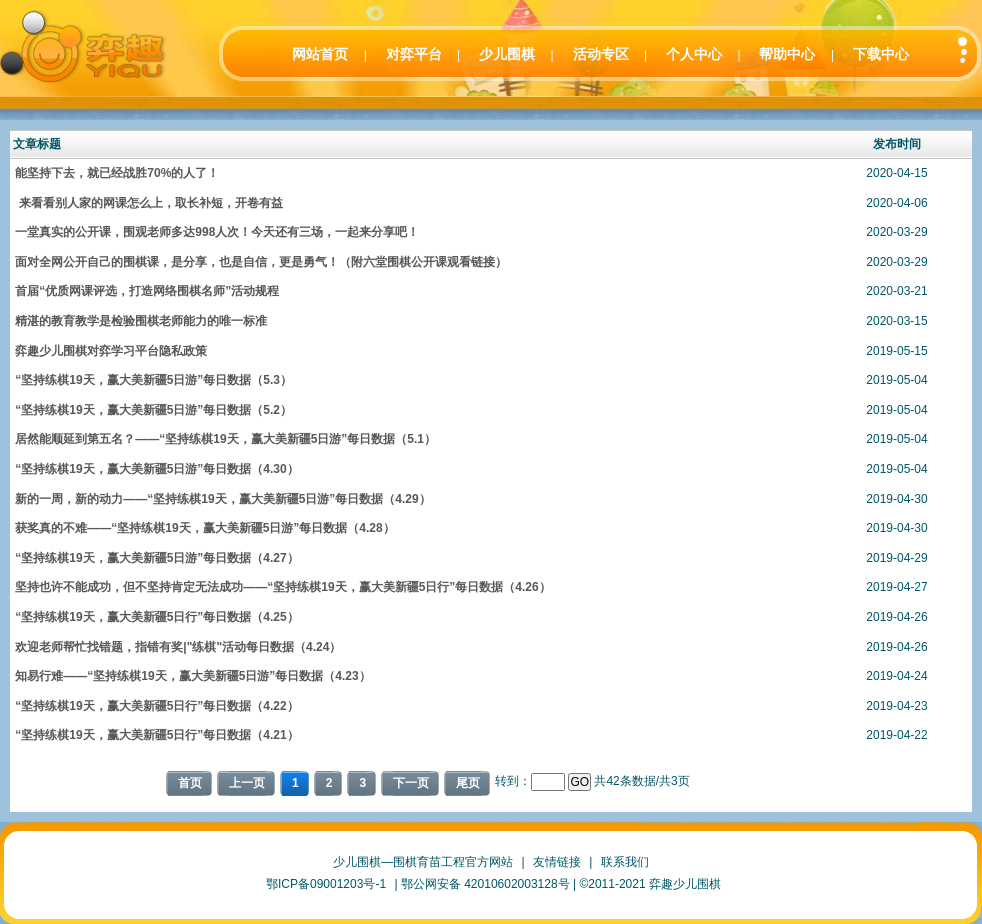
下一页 (411, 783)
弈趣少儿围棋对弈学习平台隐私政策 (111, 351)
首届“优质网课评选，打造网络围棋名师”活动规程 (147, 291)
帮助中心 (787, 54)
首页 (190, 783)
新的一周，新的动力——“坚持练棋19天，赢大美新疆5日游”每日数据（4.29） (222, 499)
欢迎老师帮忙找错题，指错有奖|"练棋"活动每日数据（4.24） (178, 647)
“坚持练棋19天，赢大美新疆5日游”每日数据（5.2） (153, 410)
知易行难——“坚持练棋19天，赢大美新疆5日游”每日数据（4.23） (192, 676)
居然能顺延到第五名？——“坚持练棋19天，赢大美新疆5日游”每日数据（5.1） (225, 439)
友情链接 (557, 862)
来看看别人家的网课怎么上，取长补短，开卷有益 (148, 203)
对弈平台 (414, 54)
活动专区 (601, 54)
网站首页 (320, 54)
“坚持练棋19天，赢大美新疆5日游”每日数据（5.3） (153, 380)
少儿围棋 (507, 54)
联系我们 (625, 862)
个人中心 (694, 54)
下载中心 (881, 54)
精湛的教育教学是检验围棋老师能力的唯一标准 (141, 321)
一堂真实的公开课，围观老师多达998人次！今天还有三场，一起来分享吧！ (217, 232)
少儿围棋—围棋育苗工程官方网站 (423, 862)
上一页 (247, 783)
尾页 (468, 783)
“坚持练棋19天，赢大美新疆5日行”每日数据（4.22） (156, 706)
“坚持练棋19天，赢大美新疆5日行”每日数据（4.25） (156, 617)
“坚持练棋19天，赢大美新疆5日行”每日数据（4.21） (156, 735)
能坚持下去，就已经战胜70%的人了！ (117, 173)
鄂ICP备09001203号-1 (326, 884)
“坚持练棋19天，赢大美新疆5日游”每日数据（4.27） (156, 558)
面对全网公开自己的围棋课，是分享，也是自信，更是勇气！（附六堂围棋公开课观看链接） (261, 262)
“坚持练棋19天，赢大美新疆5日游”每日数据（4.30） (156, 469)
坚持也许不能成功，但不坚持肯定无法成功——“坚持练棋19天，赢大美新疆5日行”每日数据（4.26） (282, 587)
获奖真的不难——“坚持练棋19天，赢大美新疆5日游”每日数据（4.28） (204, 528)
